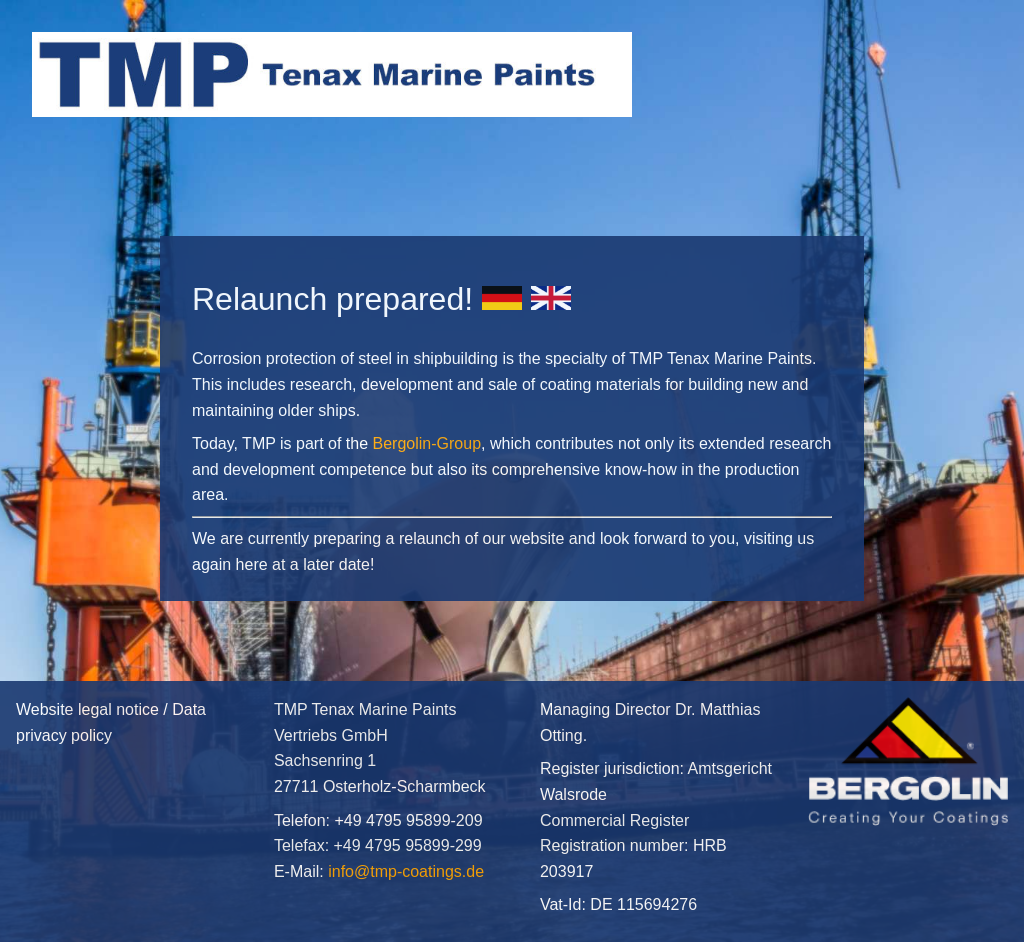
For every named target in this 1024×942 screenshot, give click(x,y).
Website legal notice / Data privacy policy (129, 811)
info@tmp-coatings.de (406, 871)
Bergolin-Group (427, 443)
